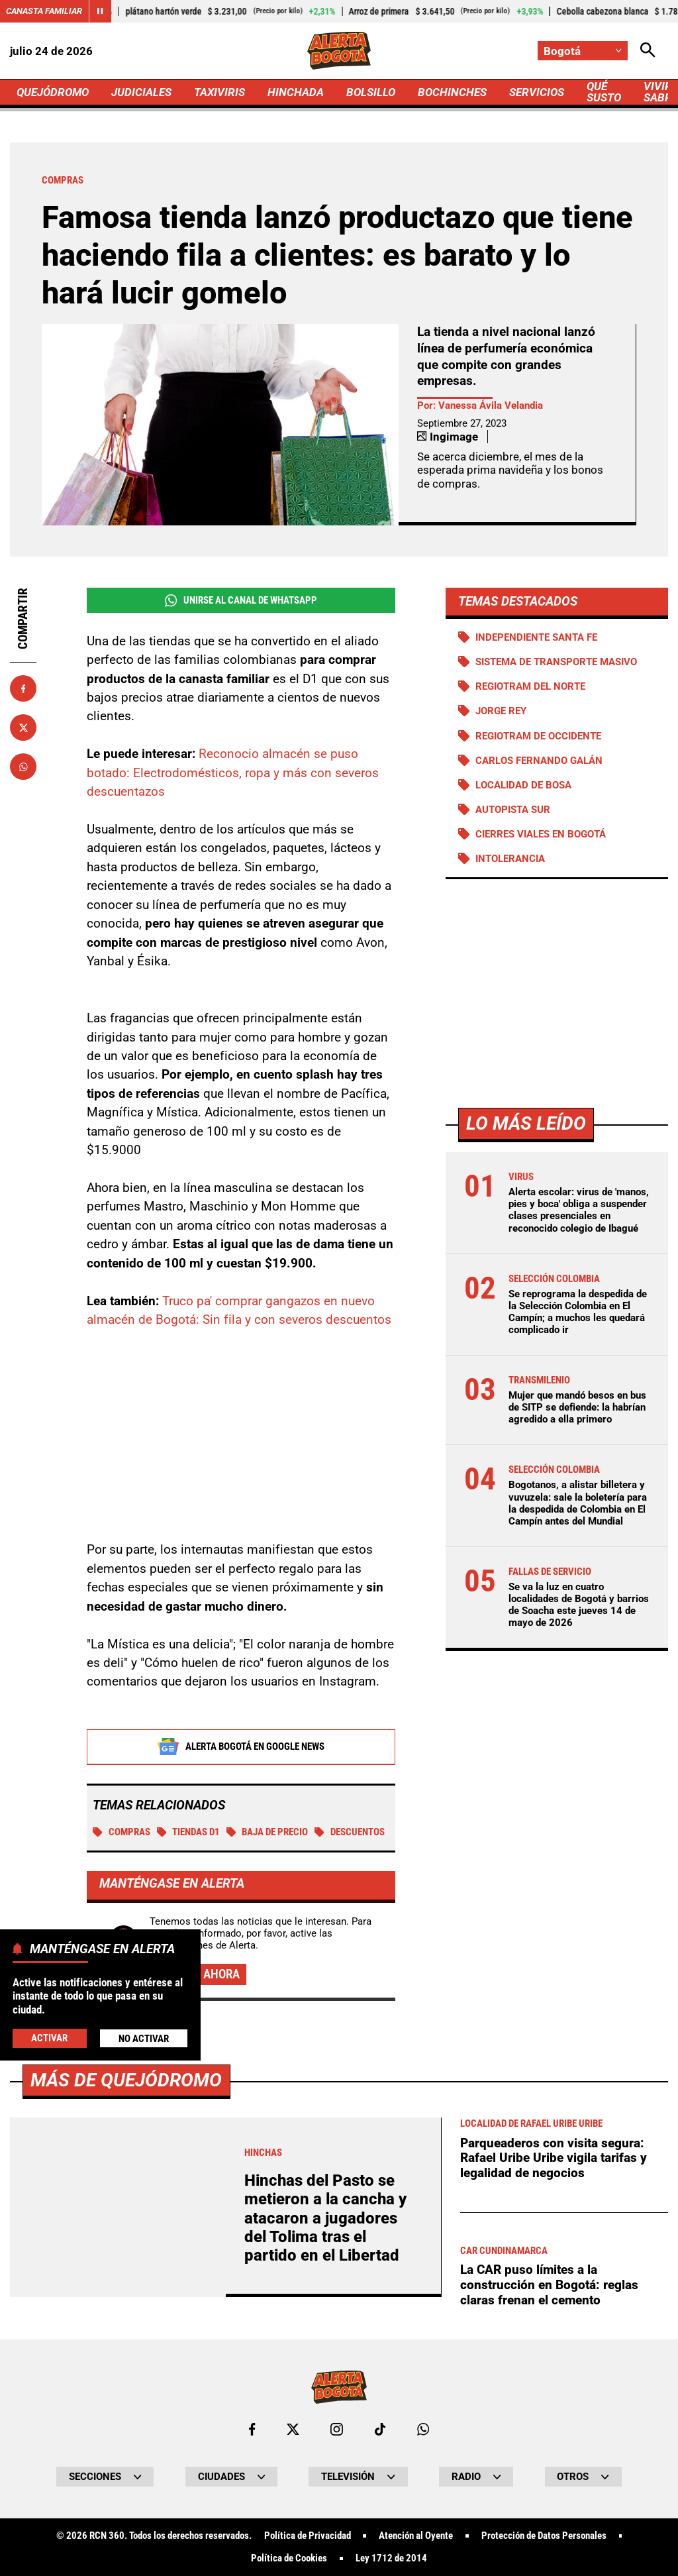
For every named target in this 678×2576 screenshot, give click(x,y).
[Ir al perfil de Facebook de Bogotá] (252, 2429)
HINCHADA (295, 92)
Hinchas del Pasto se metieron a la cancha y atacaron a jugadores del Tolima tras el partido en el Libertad (325, 2218)
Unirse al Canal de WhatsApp (241, 600)
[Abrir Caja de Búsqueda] (647, 50)
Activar (49, 2038)
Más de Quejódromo (126, 2080)
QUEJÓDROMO (53, 92)
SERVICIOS (536, 92)
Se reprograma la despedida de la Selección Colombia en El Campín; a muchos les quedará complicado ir (577, 1312)
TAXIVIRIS (219, 92)
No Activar (144, 2039)
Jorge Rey (500, 711)
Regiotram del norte (530, 686)
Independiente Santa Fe (536, 637)
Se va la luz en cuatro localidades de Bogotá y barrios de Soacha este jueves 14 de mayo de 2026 (578, 1605)
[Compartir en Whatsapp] (23, 766)
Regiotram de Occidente (538, 736)
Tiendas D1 (188, 1832)
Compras (121, 1832)
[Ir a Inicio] (339, 51)
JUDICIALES (141, 92)
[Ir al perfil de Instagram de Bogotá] (336, 2429)
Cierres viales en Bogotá (540, 834)
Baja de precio (267, 1832)
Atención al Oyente (416, 2536)
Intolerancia (510, 859)
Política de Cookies (289, 2558)
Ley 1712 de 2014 (391, 2558)
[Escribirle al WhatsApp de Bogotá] (423, 2429)
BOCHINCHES (452, 92)
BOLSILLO (370, 92)
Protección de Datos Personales (543, 2536)
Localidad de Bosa (523, 785)
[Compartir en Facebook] (23, 688)
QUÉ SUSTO (604, 92)
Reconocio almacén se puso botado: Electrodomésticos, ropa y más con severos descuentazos (233, 772)
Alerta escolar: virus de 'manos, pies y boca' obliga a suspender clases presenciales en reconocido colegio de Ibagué (578, 1210)
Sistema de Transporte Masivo (556, 662)
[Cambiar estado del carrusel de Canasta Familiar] (100, 11)
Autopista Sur (512, 810)
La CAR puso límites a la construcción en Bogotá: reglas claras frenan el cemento (549, 2284)
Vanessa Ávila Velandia (490, 405)
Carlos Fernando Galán (539, 761)
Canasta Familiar (44, 11)
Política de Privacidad (307, 2536)
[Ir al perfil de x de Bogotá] (293, 2429)
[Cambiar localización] (583, 50)
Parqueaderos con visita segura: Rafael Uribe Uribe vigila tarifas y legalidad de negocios (553, 2157)
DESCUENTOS (350, 1832)
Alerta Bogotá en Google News (241, 1746)
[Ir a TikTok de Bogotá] (380, 2429)
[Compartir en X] (23, 727)
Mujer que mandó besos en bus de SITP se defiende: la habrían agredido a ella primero (577, 1407)
